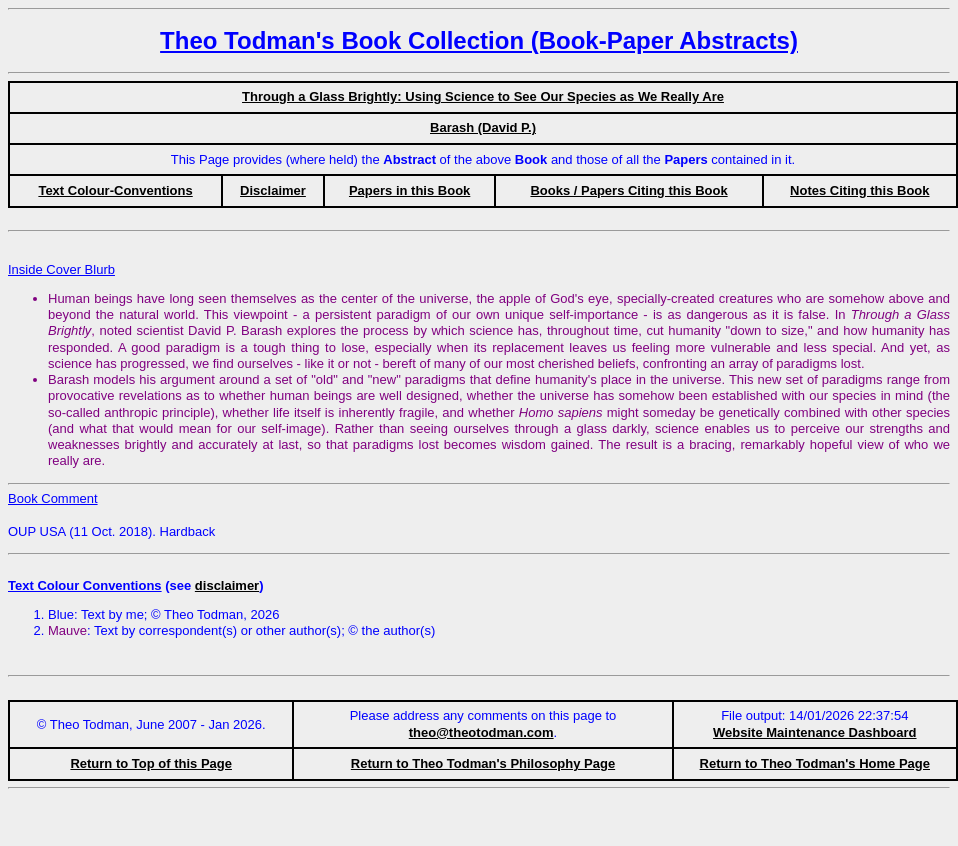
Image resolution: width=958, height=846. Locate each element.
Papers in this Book (409, 190)
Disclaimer (273, 190)
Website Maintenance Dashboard (814, 732)
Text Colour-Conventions (115, 190)
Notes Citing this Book (859, 190)
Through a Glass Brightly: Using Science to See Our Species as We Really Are (483, 96)
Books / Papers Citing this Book (628, 190)
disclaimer (227, 585)
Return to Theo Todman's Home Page (815, 763)
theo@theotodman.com (481, 732)
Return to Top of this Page (151, 763)
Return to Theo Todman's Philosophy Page (483, 763)
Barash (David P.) (483, 127)
